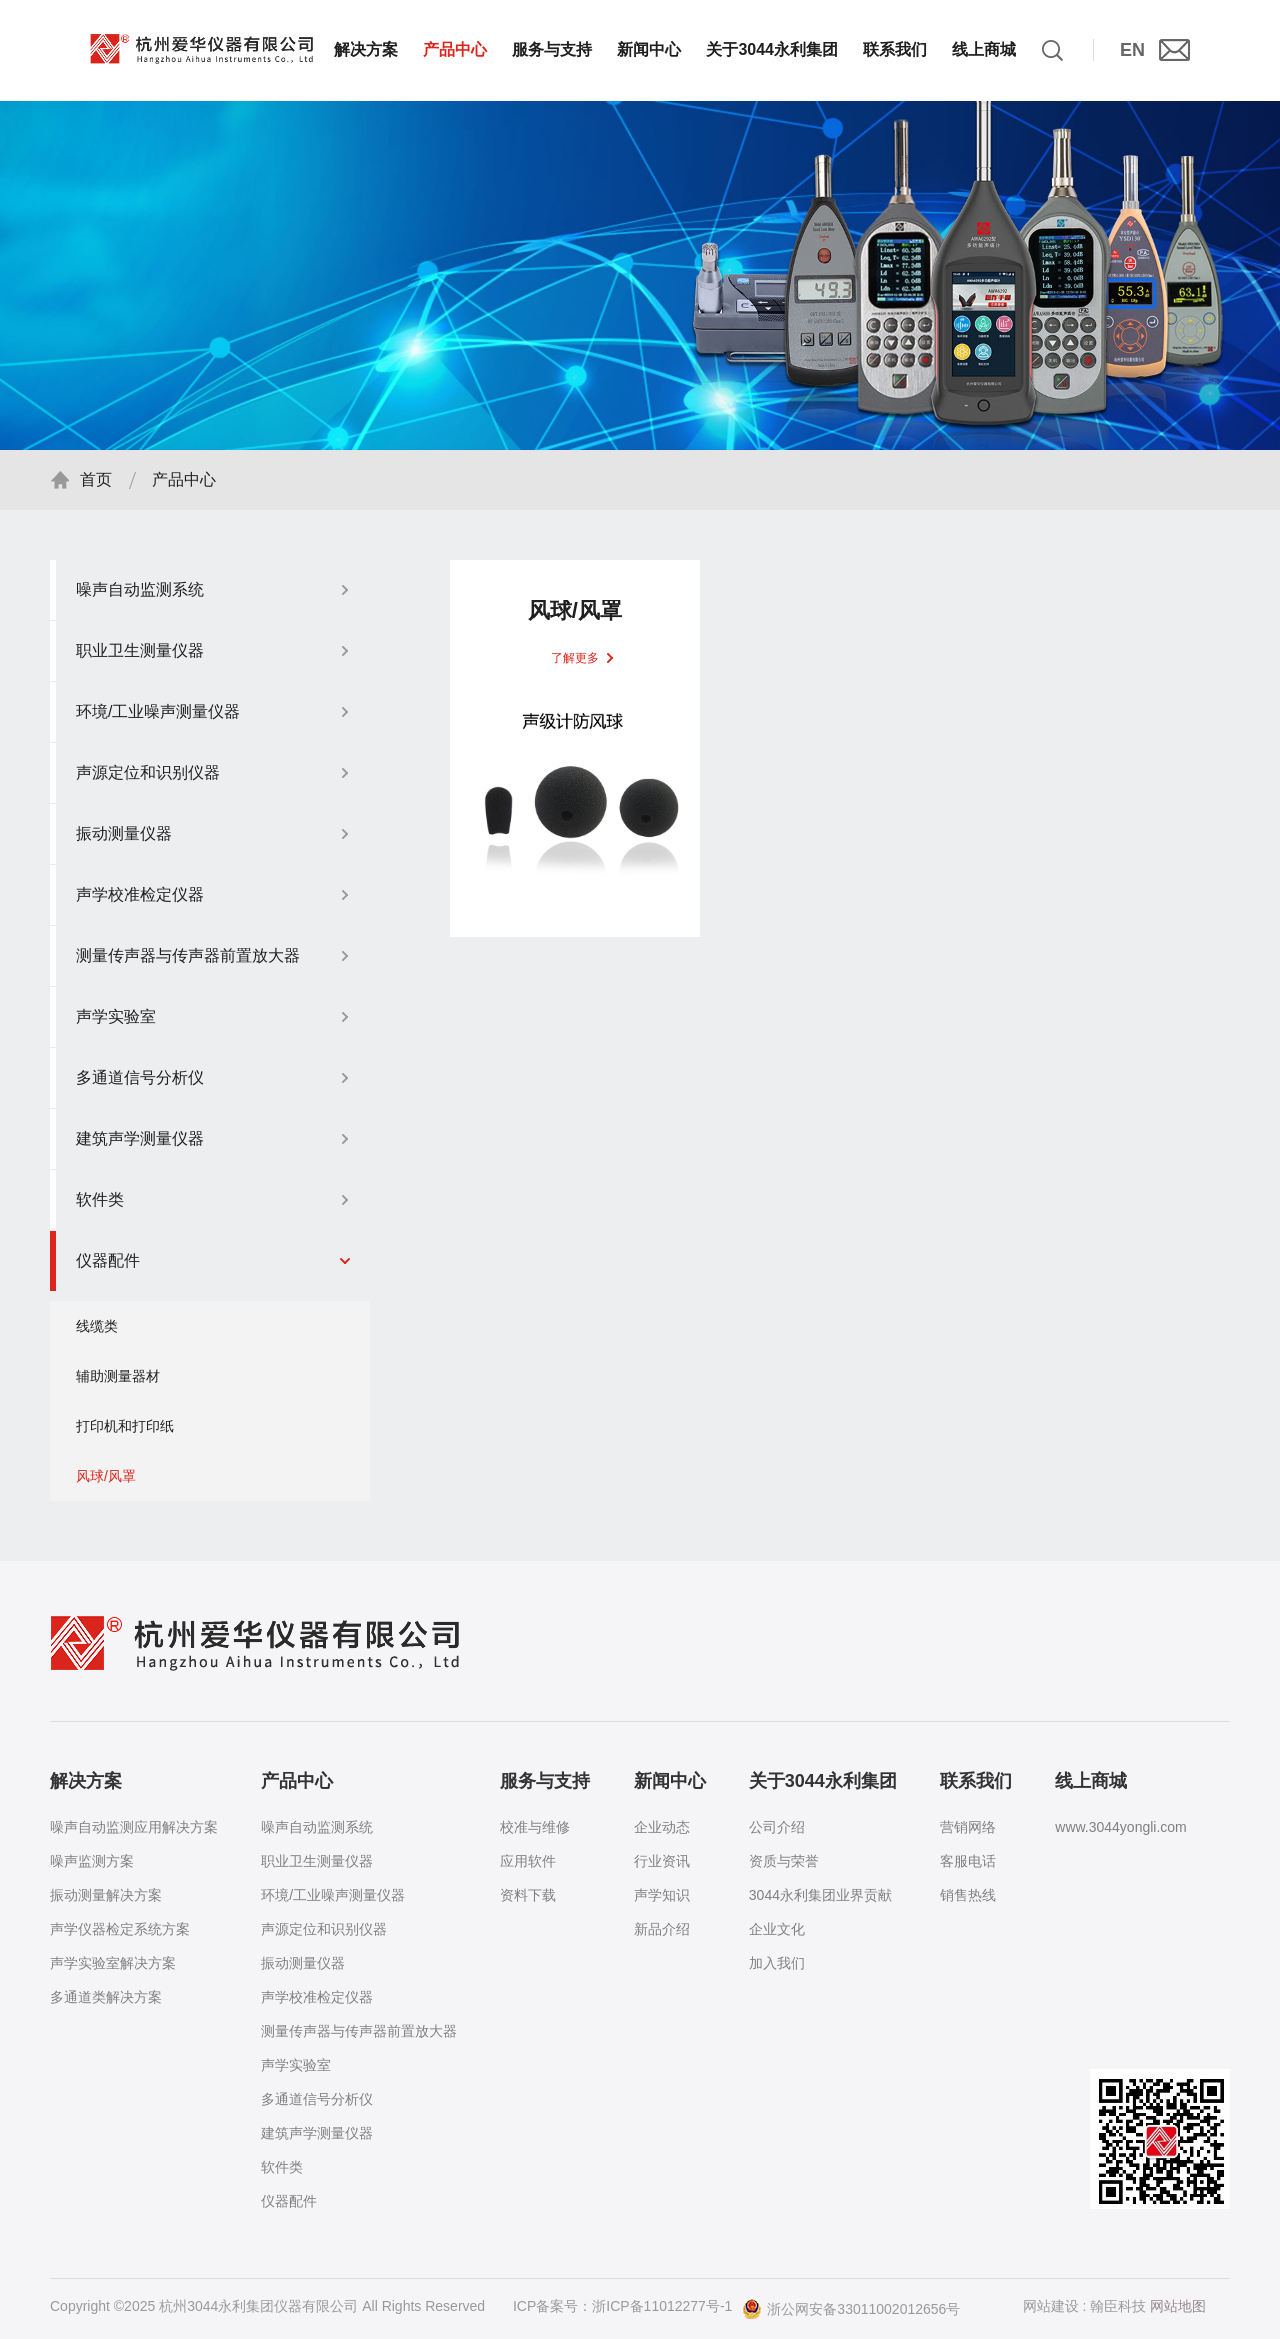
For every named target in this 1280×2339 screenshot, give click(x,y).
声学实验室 (296, 2065)
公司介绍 (777, 1827)
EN (1132, 50)
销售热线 (968, 1895)
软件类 (282, 2167)
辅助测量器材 (118, 1385)
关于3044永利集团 (772, 49)
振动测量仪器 (303, 1963)
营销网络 (968, 1827)
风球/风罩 (106, 1485)
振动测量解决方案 (106, 1895)
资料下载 (528, 1895)
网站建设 (1051, 2306)
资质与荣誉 (784, 1861)
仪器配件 (289, 2201)
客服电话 (968, 1861)
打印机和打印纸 (125, 1435)
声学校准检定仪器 (317, 1997)
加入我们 (777, 1963)
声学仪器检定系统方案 (120, 1929)
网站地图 (1178, 2306)
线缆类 (97, 1335)
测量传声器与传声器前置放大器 (359, 2031)
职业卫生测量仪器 (317, 1861)
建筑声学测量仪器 (317, 2133)
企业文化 (777, 1929)
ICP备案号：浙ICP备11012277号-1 (622, 2306)
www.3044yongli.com (1121, 1827)
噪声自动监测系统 (317, 1827)
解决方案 (366, 49)
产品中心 (455, 49)
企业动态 (662, 1827)
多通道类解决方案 (106, 1997)
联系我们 (895, 49)
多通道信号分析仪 (317, 2099)
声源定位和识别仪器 (324, 1929)
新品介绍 (662, 1929)
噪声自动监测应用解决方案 (134, 1827)
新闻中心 (649, 49)
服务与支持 (552, 49)
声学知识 (662, 1895)
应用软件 (528, 1861)
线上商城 (984, 49)
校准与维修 (535, 1827)
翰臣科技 (1118, 2306)
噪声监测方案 (92, 1861)
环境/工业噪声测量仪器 (333, 1895)
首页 (96, 488)
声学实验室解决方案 (113, 1963)
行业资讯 (662, 1861)
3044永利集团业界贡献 (820, 1895)
